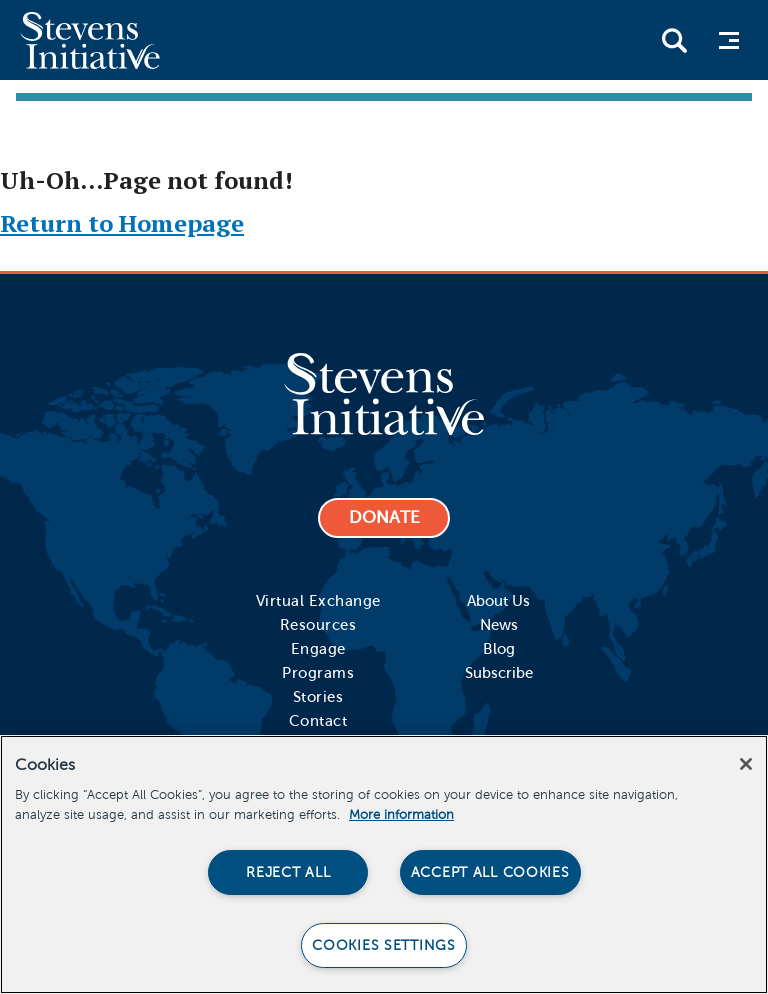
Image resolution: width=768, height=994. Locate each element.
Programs (318, 673)
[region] (384, 864)
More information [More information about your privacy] (401, 815)
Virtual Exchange (318, 601)
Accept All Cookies (490, 872)
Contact (318, 721)
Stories (318, 697)
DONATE (384, 517)
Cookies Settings (384, 945)
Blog (499, 649)
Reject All (288, 872)
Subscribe (499, 673)
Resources (318, 625)
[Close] (746, 764)
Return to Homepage (122, 223)
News (499, 625)
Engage (318, 649)
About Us (498, 601)
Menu (734, 40)
